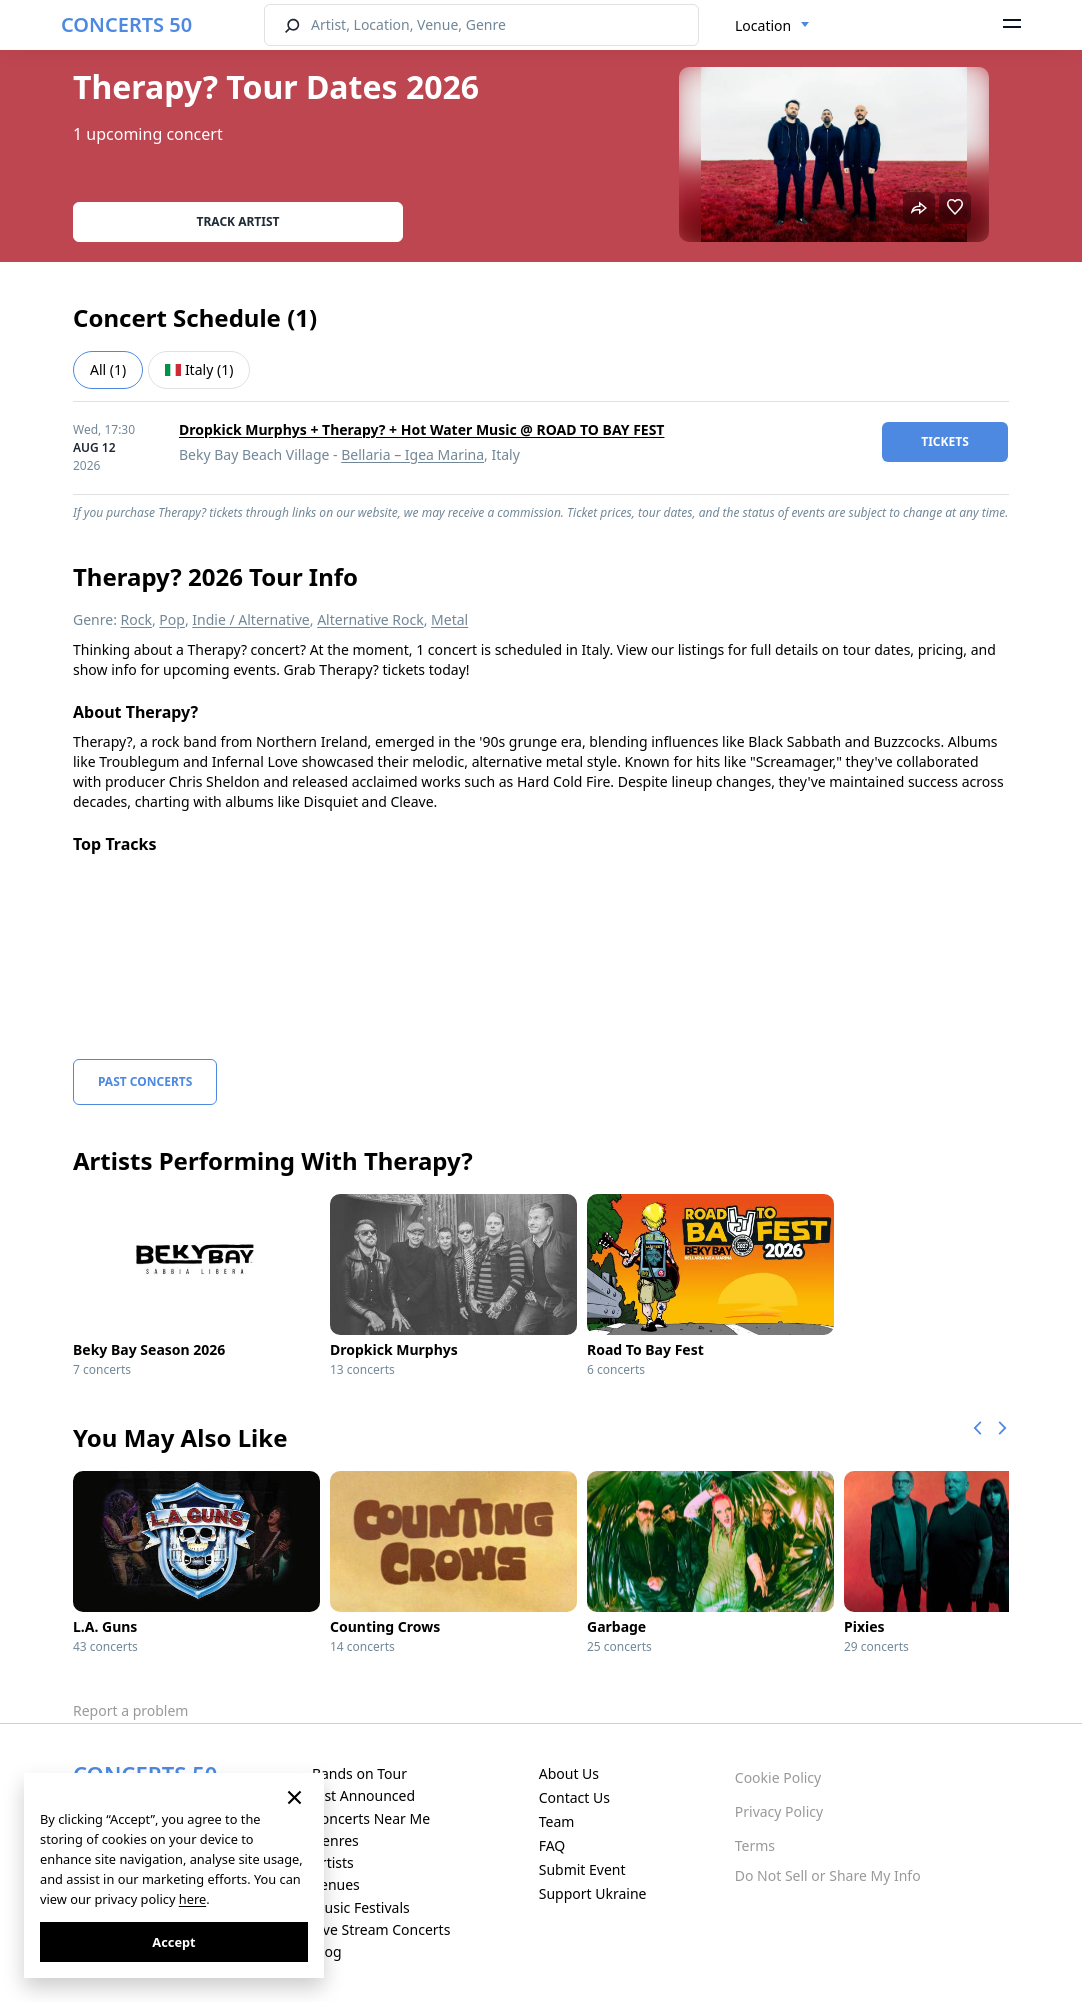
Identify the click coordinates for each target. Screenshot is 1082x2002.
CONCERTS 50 (126, 24)
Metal (449, 619)
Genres (335, 1840)
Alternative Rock (370, 619)
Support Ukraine (593, 1893)
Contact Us (574, 1797)
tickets (945, 441)
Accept (173, 1942)
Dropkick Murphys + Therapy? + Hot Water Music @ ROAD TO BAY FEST (421, 429)
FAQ (552, 1845)
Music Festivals (361, 1907)
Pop (172, 619)
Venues (336, 1884)
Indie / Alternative (250, 619)
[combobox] (772, 26)
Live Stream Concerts (381, 1929)
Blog (327, 1951)
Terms (755, 1845)
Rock (136, 619)
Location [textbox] (763, 25)
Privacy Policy (779, 1811)
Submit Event (582, 1869)
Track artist (238, 221)
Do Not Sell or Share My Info (828, 1875)
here (192, 1899)
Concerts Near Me (371, 1818)
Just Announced (363, 1795)
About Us (569, 1773)
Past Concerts (145, 1081)
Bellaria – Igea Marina (412, 454)
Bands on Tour (359, 1773)
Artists (333, 1862)
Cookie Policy (778, 1777)
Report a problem (130, 1710)
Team (557, 1821)
